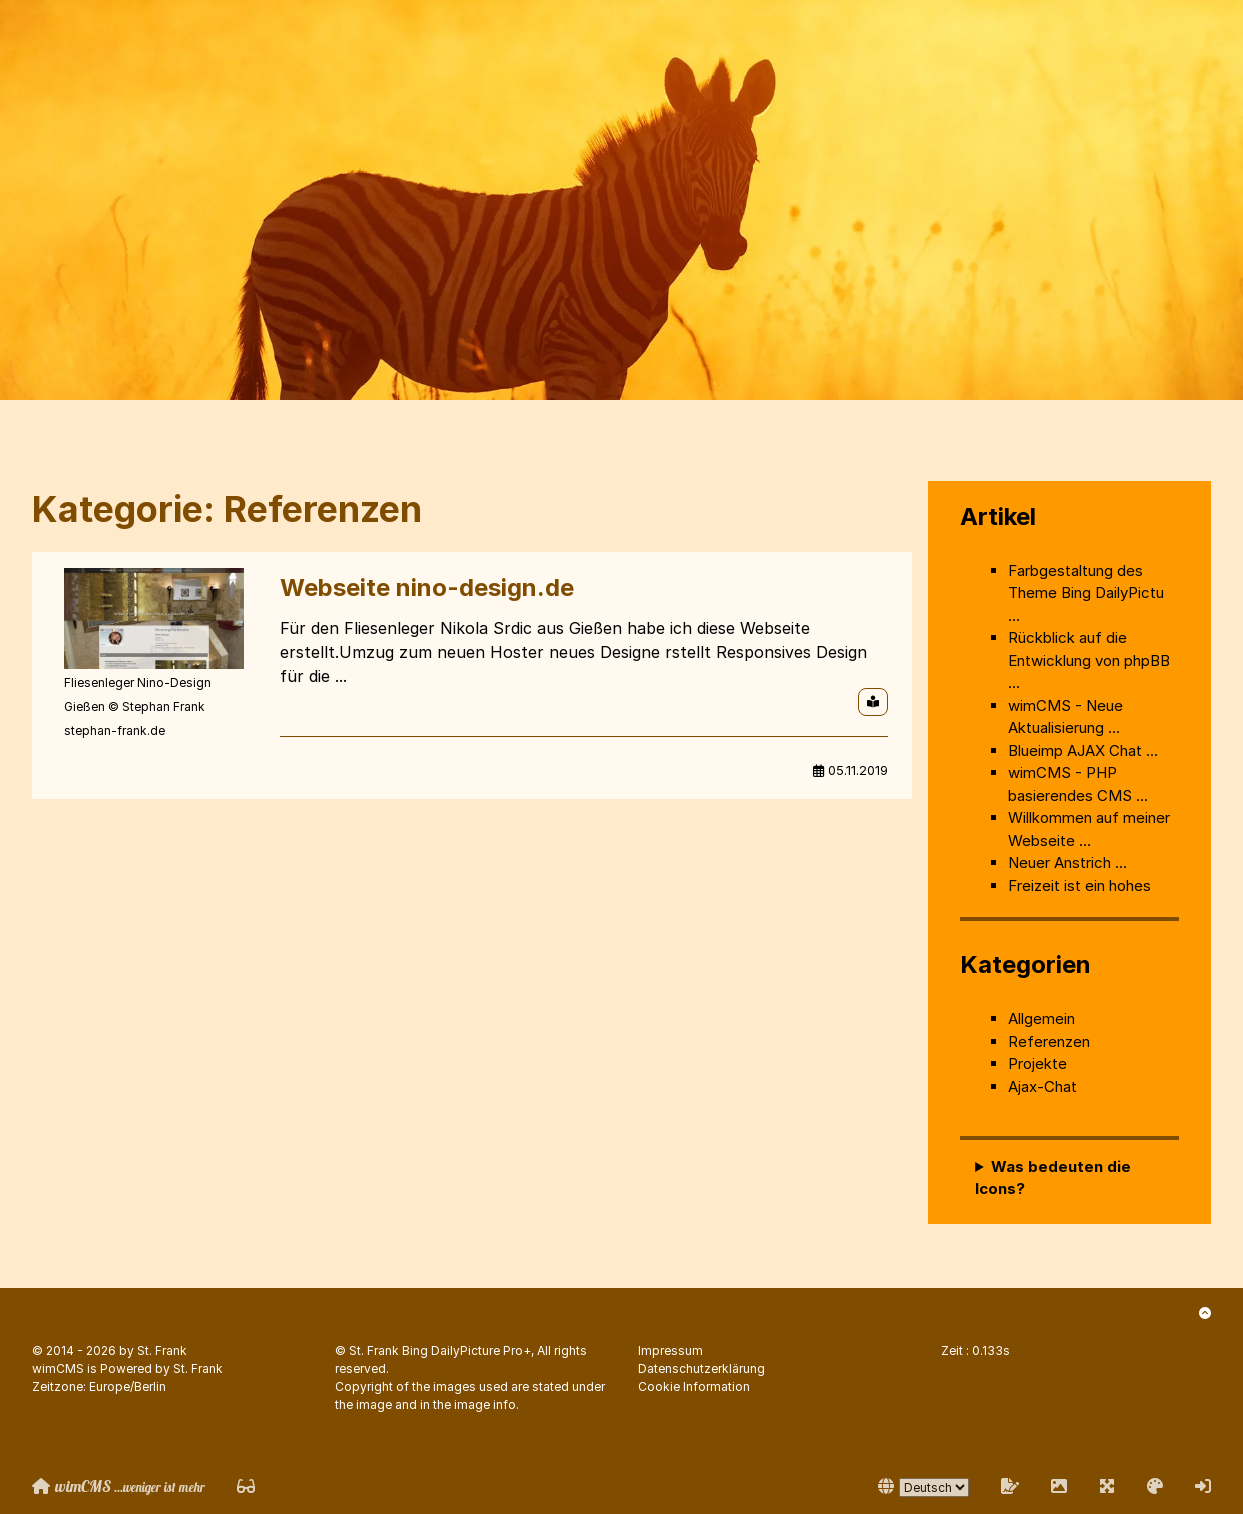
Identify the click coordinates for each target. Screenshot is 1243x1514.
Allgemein (1041, 1018)
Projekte (1037, 1063)
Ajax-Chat (1042, 1086)
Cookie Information (694, 1386)
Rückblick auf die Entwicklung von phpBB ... (1089, 660)
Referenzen (1049, 1041)
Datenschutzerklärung (701, 1368)
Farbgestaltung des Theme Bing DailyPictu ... (1086, 593)
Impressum (670, 1350)
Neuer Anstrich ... (1067, 862)
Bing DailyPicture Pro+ (466, 1350)
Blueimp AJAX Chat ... (1083, 750)
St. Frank (162, 1350)
